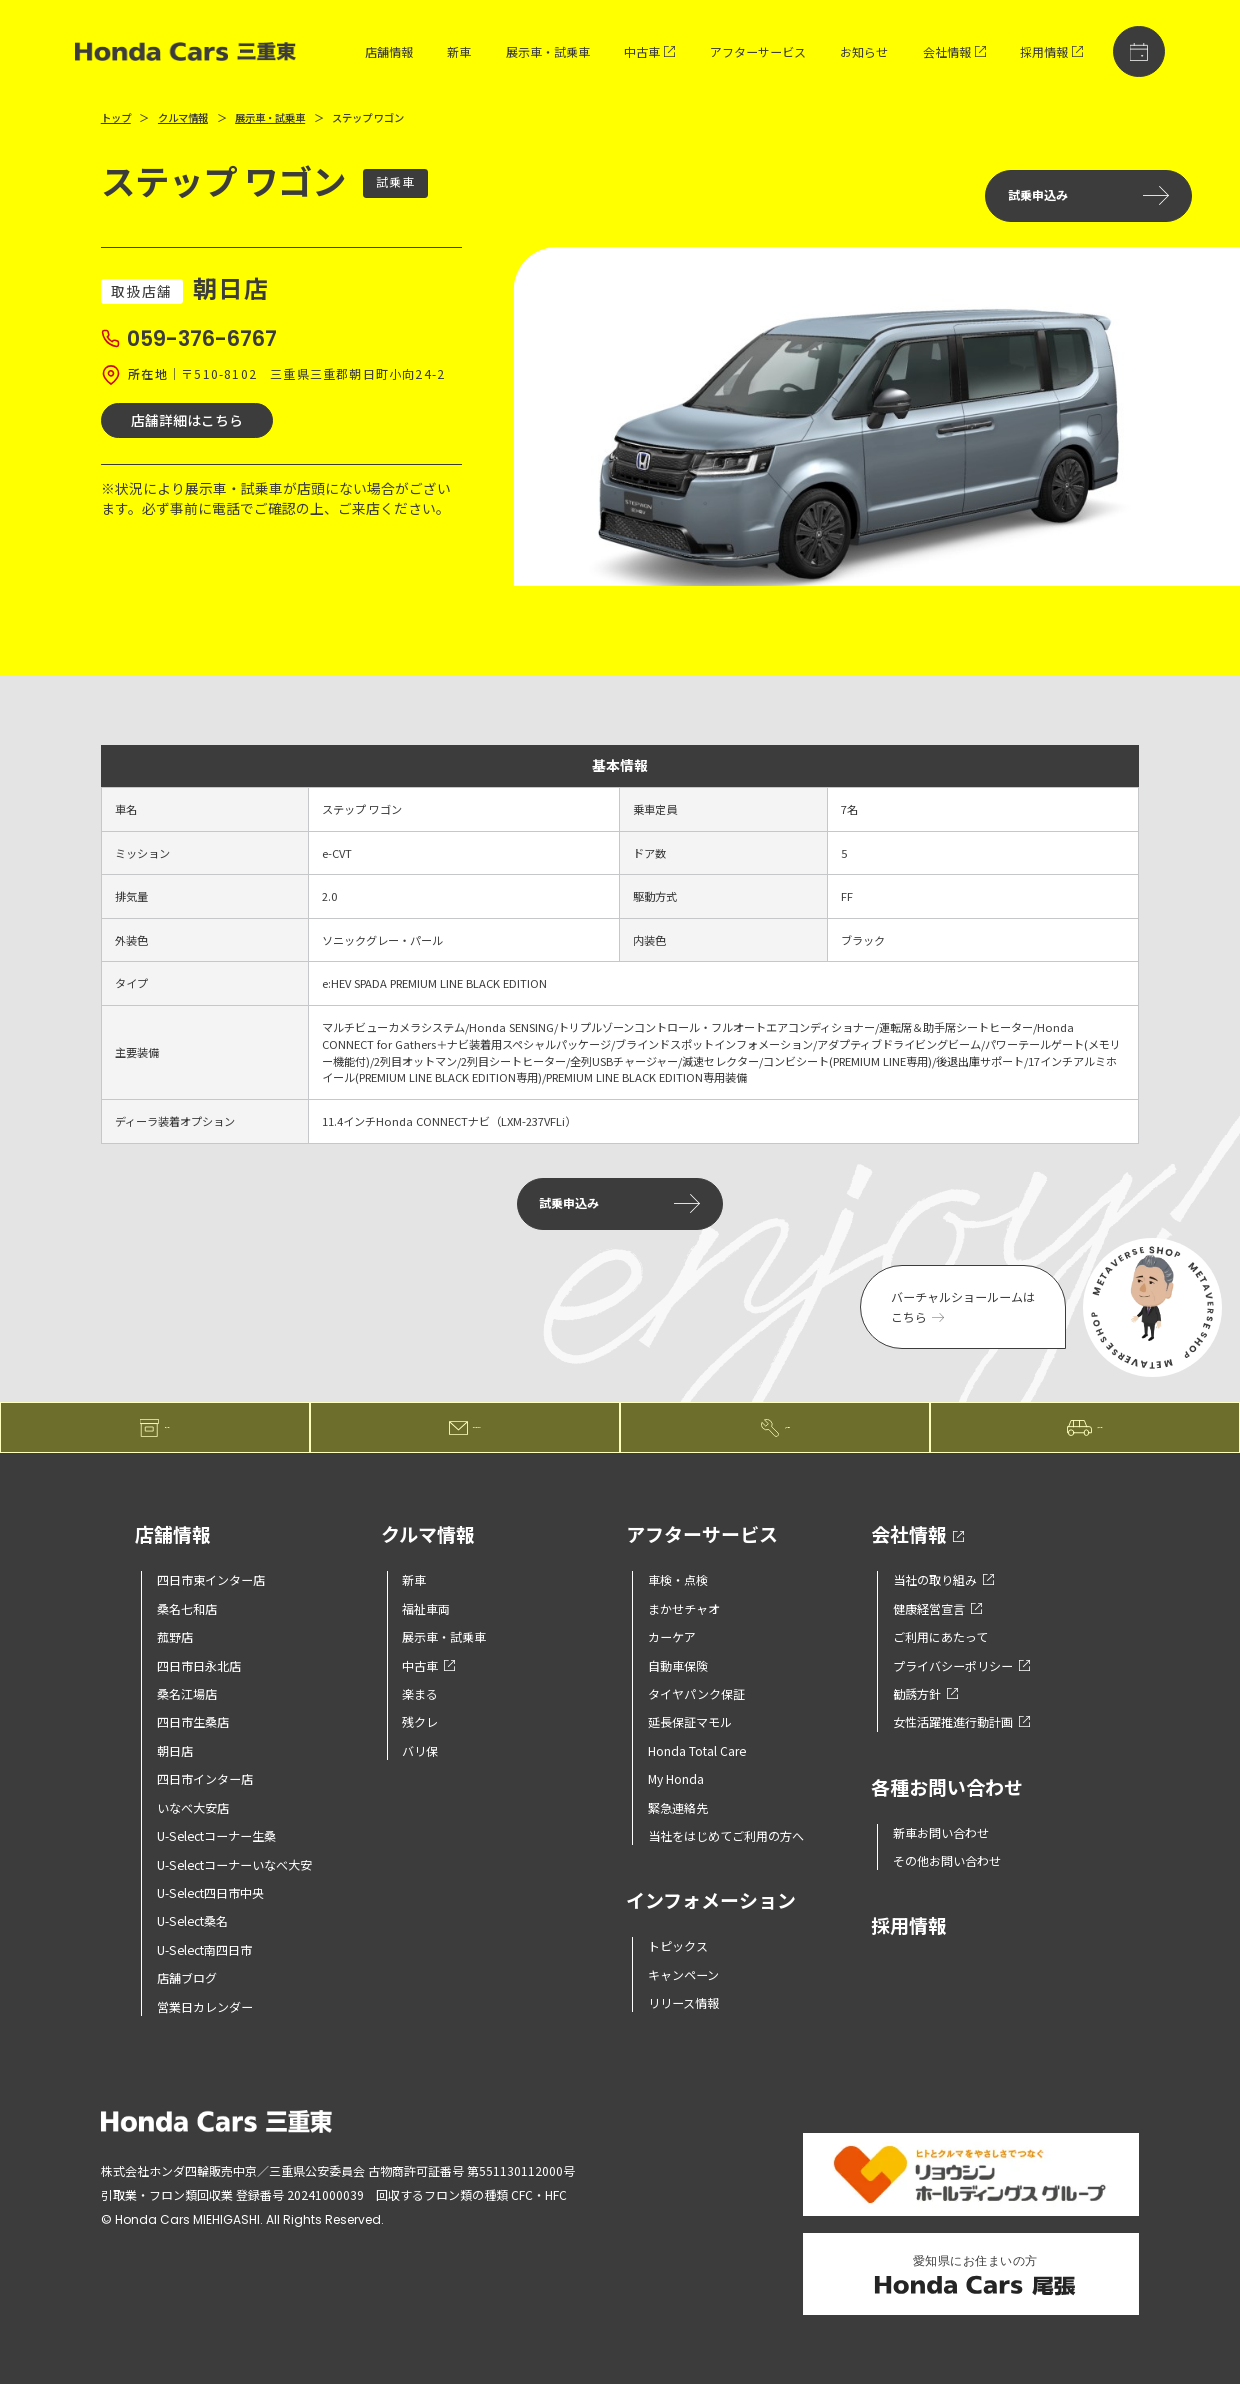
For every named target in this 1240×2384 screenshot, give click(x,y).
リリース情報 (683, 2002)
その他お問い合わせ (947, 1860)
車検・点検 (678, 1579)
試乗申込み (1089, 195)
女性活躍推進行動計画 (961, 1721)
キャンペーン (683, 1974)
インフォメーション (711, 1901)
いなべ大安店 (193, 1807)
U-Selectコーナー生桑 (216, 1835)
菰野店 (175, 1636)
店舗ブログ (187, 1977)
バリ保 (420, 1750)
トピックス (678, 1945)
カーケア (672, 1636)
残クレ (420, 1721)
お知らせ (864, 51)
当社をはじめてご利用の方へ (726, 1835)
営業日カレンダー (205, 2006)
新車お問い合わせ (941, 1832)
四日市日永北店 (199, 1665)
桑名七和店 (187, 1608)
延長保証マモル (690, 1721)
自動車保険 (678, 1665)
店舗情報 (389, 51)
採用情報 (1051, 51)
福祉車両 (426, 1608)
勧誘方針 (925, 1693)
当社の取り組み (943, 1579)
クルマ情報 (183, 117)
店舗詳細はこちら (187, 420)
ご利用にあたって (940, 1636)
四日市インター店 (205, 1778)
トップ (116, 117)
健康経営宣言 (937, 1608)
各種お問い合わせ (947, 1788)
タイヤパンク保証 (696, 1693)
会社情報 (954, 51)
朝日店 (175, 1750)
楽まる (420, 1693)
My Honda (676, 1778)
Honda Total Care (697, 1750)
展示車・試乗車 (548, 51)
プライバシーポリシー (961, 1665)
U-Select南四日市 (204, 1949)
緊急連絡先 (678, 1807)
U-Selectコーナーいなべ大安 (234, 1864)
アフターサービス (758, 51)
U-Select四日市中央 (210, 1892)
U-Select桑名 (192, 1920)
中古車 (649, 51)
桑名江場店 (187, 1693)
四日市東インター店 (211, 1579)
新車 (459, 51)
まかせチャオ (684, 1608)
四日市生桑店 (193, 1721)
